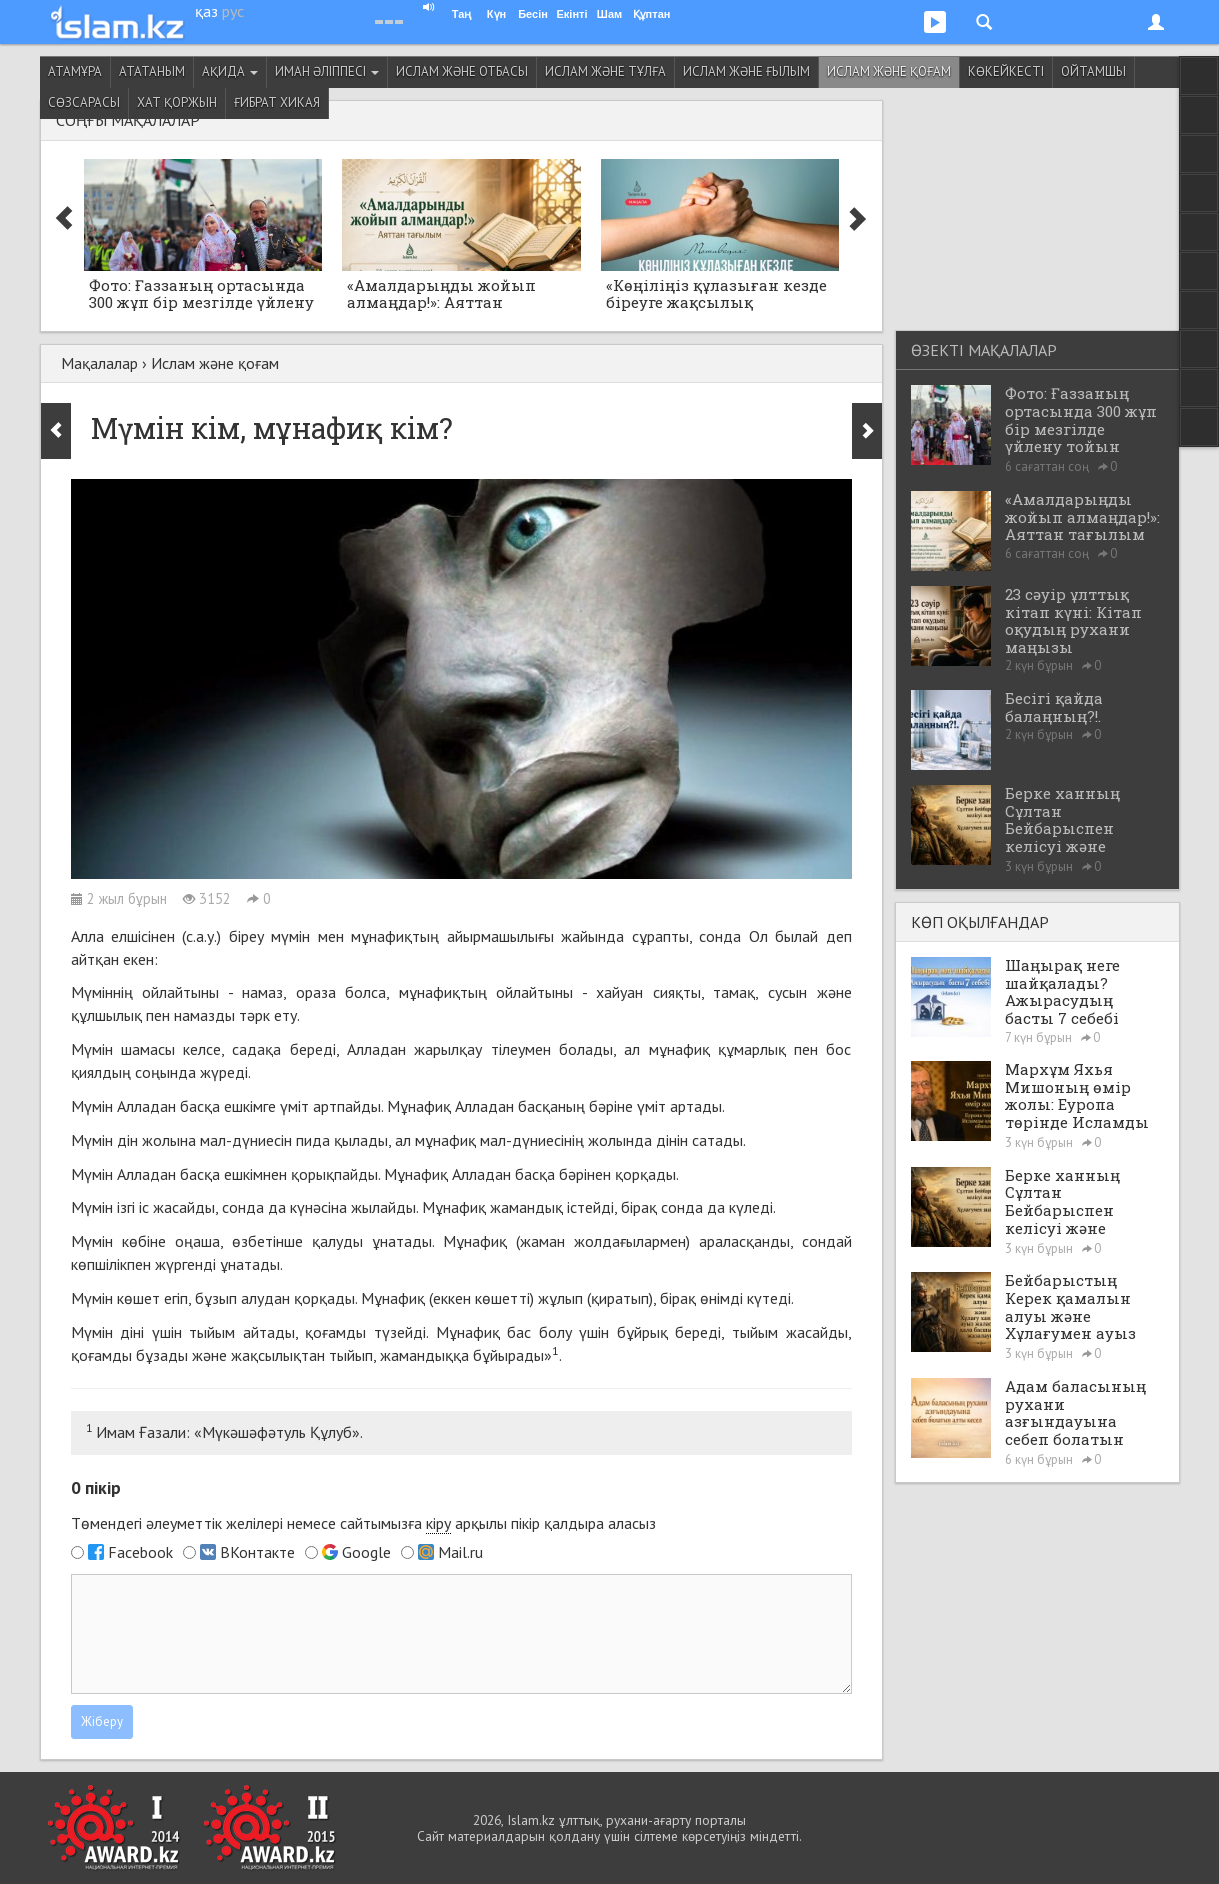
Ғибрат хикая (277, 102)
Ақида (230, 71)
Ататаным (152, 71)
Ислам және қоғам (889, 71)
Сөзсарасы (84, 102)
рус (233, 11)
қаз (206, 11)
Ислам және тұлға (605, 71)
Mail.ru (460, 1552)
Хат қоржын (177, 102)
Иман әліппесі (327, 71)
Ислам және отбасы (462, 71)
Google (366, 1552)
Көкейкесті (1006, 71)
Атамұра (75, 71)
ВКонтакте (257, 1552)
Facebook (140, 1552)
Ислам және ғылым (746, 71)
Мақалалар (99, 363)
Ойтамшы (1093, 71)
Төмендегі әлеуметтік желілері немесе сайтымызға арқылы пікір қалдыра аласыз (363, 1523)
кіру (438, 1523)
